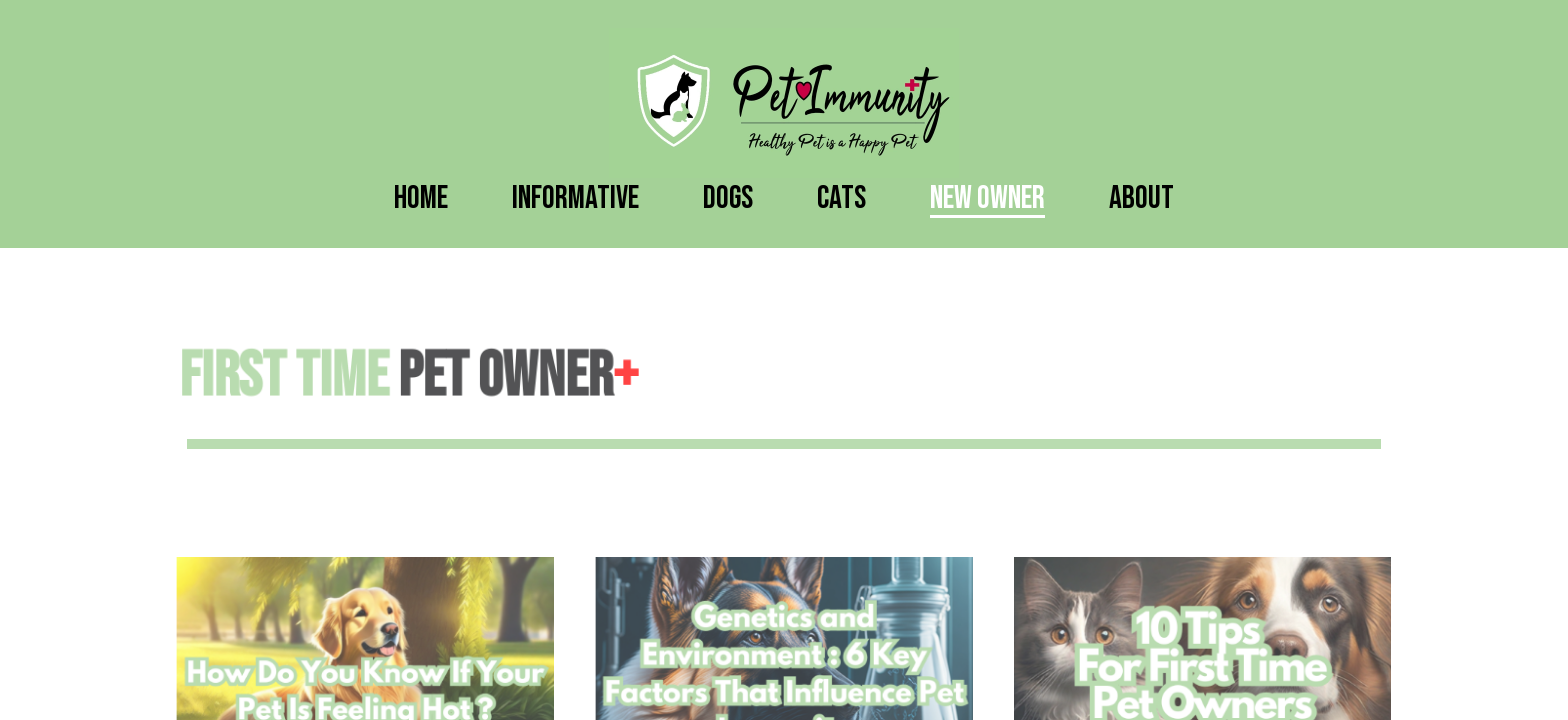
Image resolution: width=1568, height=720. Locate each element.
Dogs (728, 198)
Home (421, 198)
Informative (575, 198)
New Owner (987, 198)
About (1141, 198)
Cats (841, 198)
